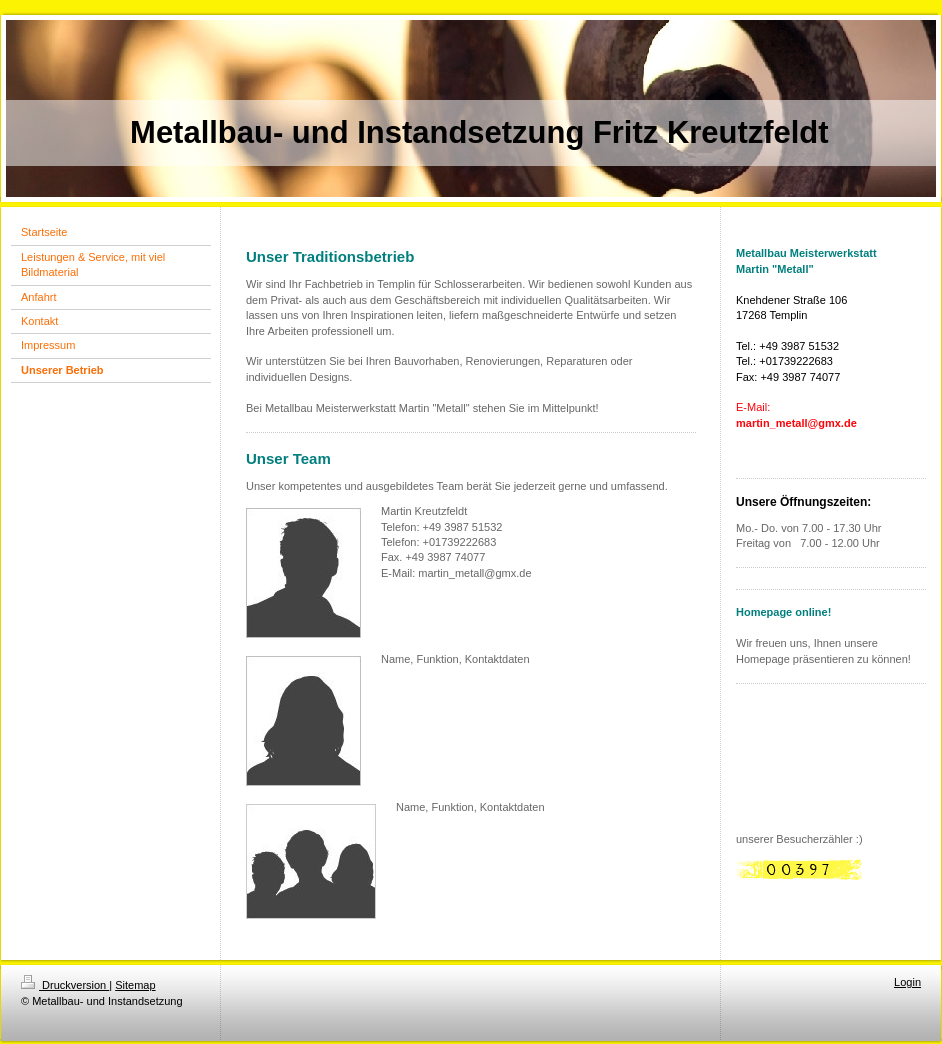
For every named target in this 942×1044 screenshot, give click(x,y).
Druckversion (65, 985)
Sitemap (135, 985)
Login (907, 982)
